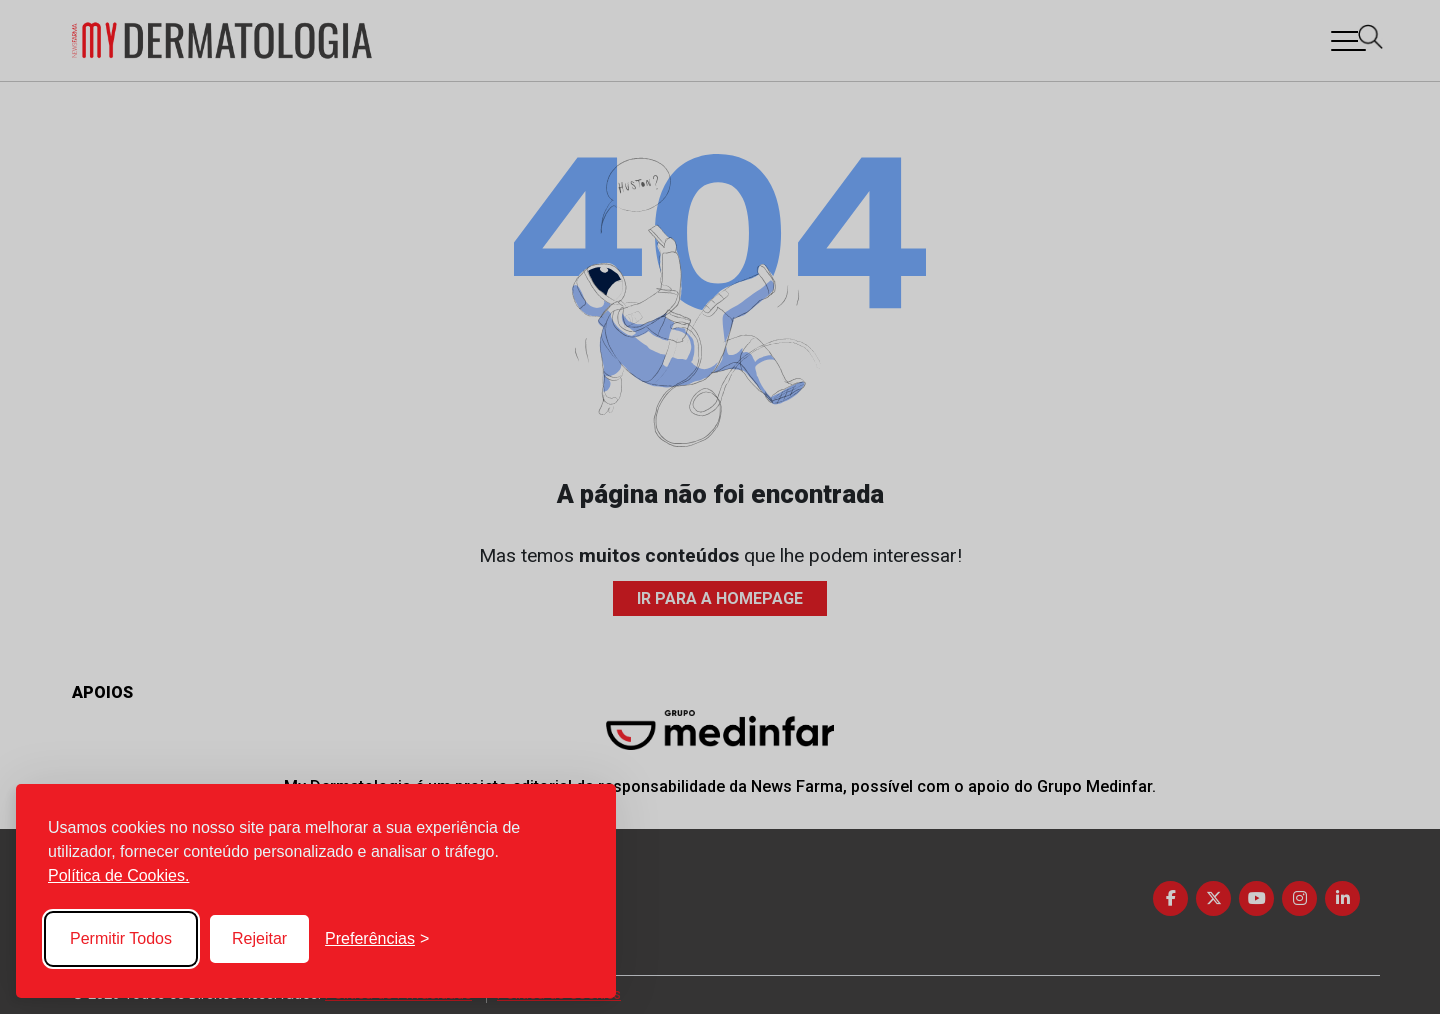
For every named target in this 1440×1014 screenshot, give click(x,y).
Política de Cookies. (118, 875)
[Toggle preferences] (377, 939)
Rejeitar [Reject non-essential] (259, 938)
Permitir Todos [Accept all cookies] (121, 938)
